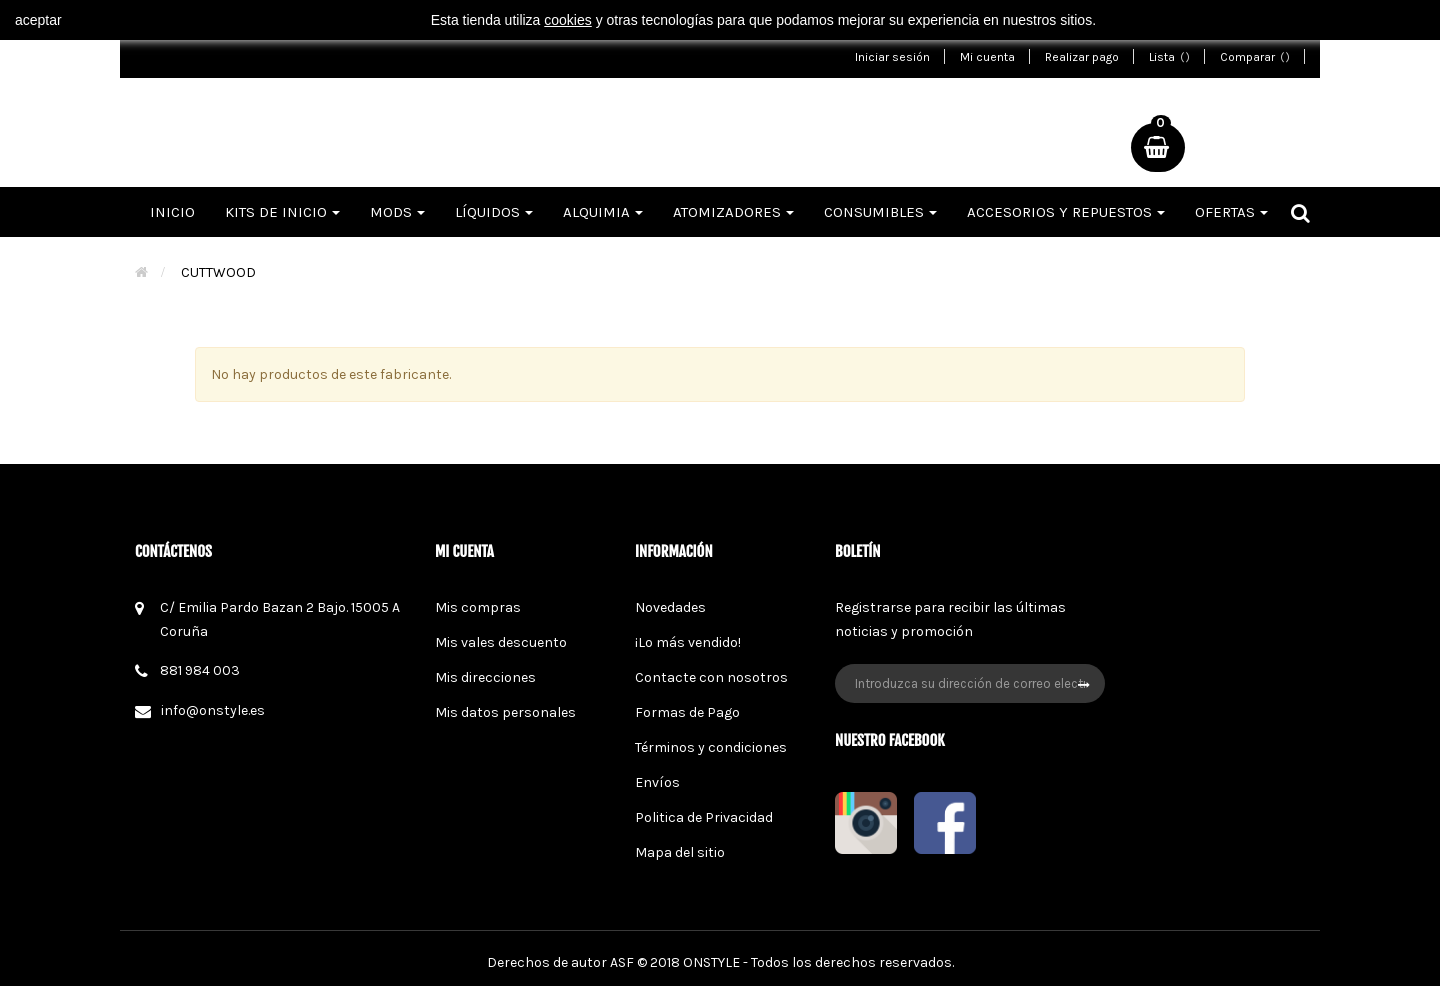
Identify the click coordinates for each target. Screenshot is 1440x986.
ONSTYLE (711, 962)
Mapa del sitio (680, 852)
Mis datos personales (505, 712)
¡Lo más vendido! (688, 642)
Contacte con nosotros (711, 677)
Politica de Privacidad (704, 817)
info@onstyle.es (213, 710)
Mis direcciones (485, 677)
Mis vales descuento (501, 642)
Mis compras (478, 607)
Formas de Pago (687, 712)
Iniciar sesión (892, 57)
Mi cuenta (987, 57)
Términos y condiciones (711, 747)
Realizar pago (1082, 57)
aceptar (38, 20)
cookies (567, 20)
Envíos (657, 782)
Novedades (670, 607)
